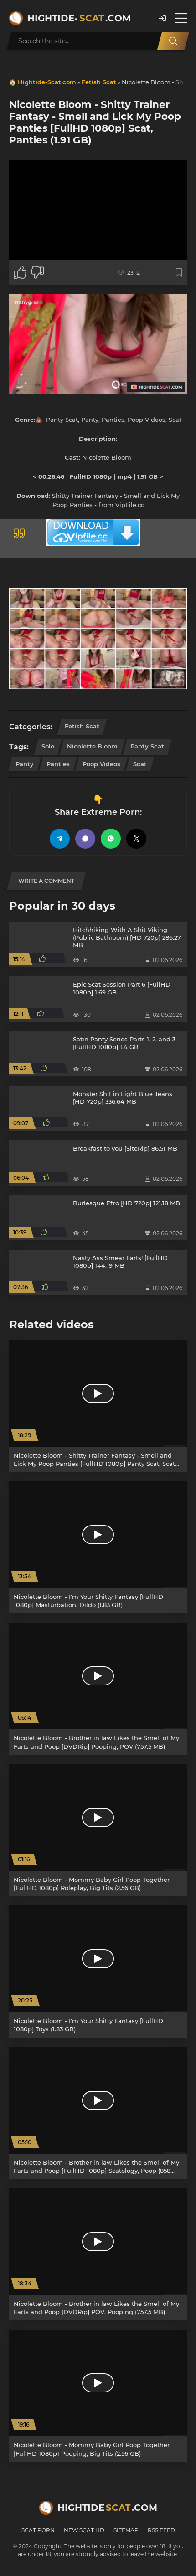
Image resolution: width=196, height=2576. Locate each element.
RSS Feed (161, 2530)
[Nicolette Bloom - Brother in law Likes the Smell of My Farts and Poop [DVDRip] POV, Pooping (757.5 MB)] (98, 2254)
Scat (140, 764)
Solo (47, 746)
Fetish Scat (99, 82)
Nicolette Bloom (92, 746)
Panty (24, 764)
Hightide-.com (79, 18)
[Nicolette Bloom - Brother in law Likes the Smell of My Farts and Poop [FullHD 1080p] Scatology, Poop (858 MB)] (98, 2113)
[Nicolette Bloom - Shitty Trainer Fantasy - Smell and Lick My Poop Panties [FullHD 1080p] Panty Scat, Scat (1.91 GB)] (98, 1406)
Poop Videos (101, 764)
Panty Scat (147, 746)
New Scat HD (84, 2530)
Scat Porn (38, 2530)
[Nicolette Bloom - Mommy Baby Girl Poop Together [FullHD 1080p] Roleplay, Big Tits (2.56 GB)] (98, 1830)
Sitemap (126, 2530)
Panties (58, 764)
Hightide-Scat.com (47, 82)
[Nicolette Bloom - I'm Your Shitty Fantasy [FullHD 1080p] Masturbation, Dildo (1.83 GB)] (98, 1547)
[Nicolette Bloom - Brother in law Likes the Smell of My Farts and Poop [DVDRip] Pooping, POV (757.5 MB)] (98, 1689)
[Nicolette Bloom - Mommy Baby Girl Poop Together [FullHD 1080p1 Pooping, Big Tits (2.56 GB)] (98, 2396)
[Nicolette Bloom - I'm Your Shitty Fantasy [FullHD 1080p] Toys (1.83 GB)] (98, 1971)
